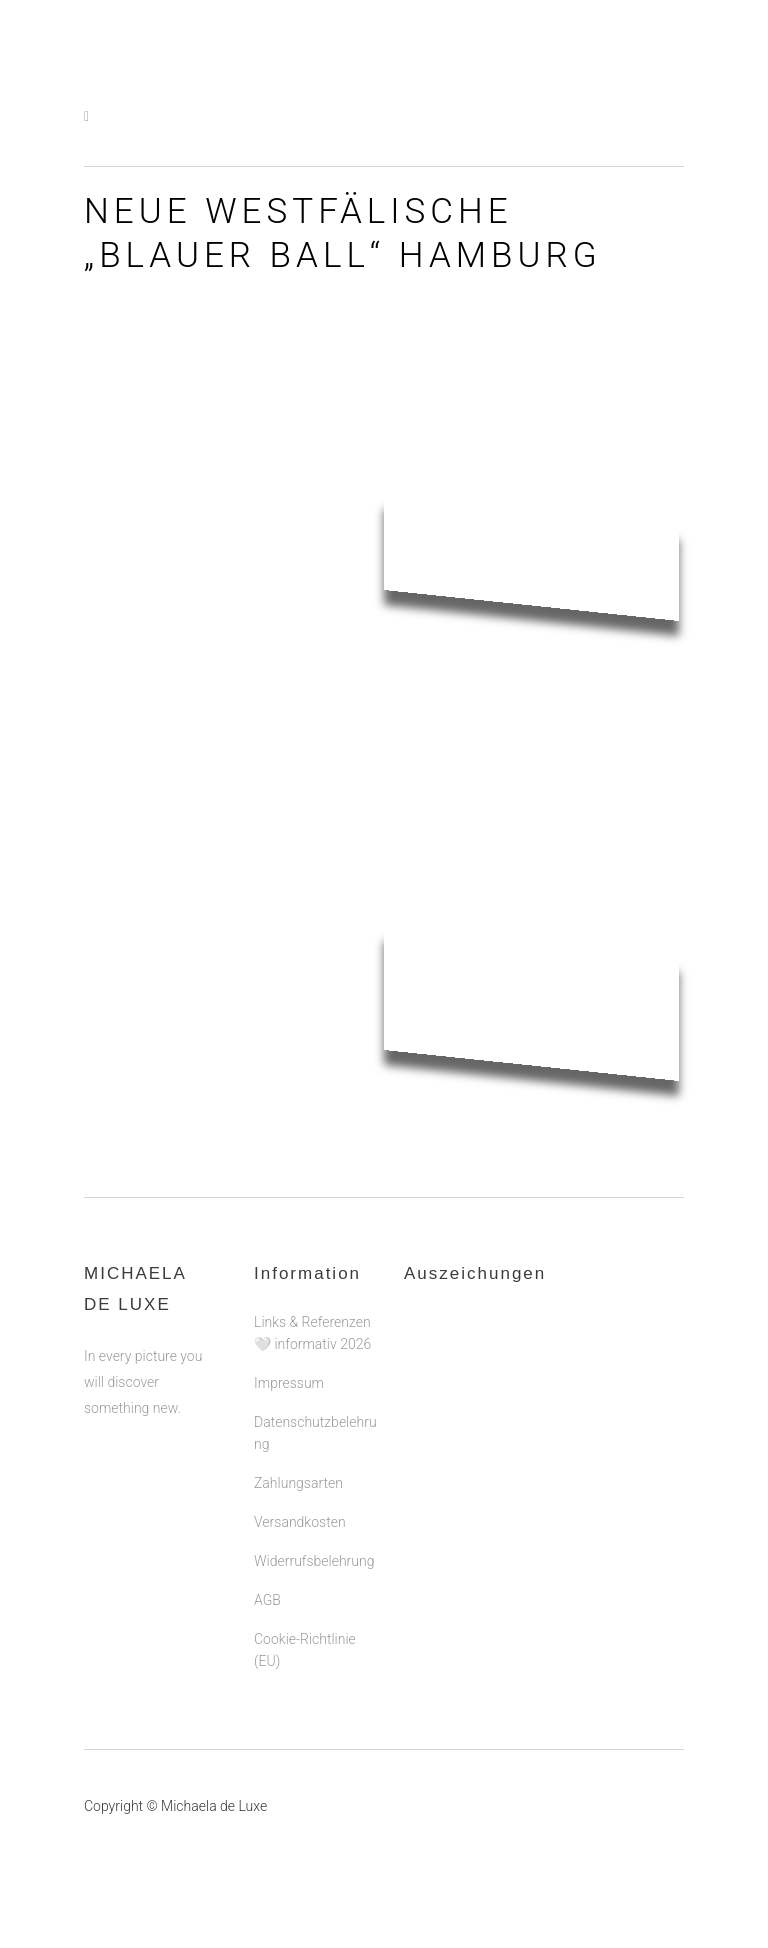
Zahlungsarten (298, 1483)
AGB (267, 1600)
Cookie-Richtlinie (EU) (305, 1650)
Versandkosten (300, 1522)
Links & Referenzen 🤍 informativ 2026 (312, 1333)
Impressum (289, 1383)
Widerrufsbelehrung (314, 1561)
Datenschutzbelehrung (315, 1433)
